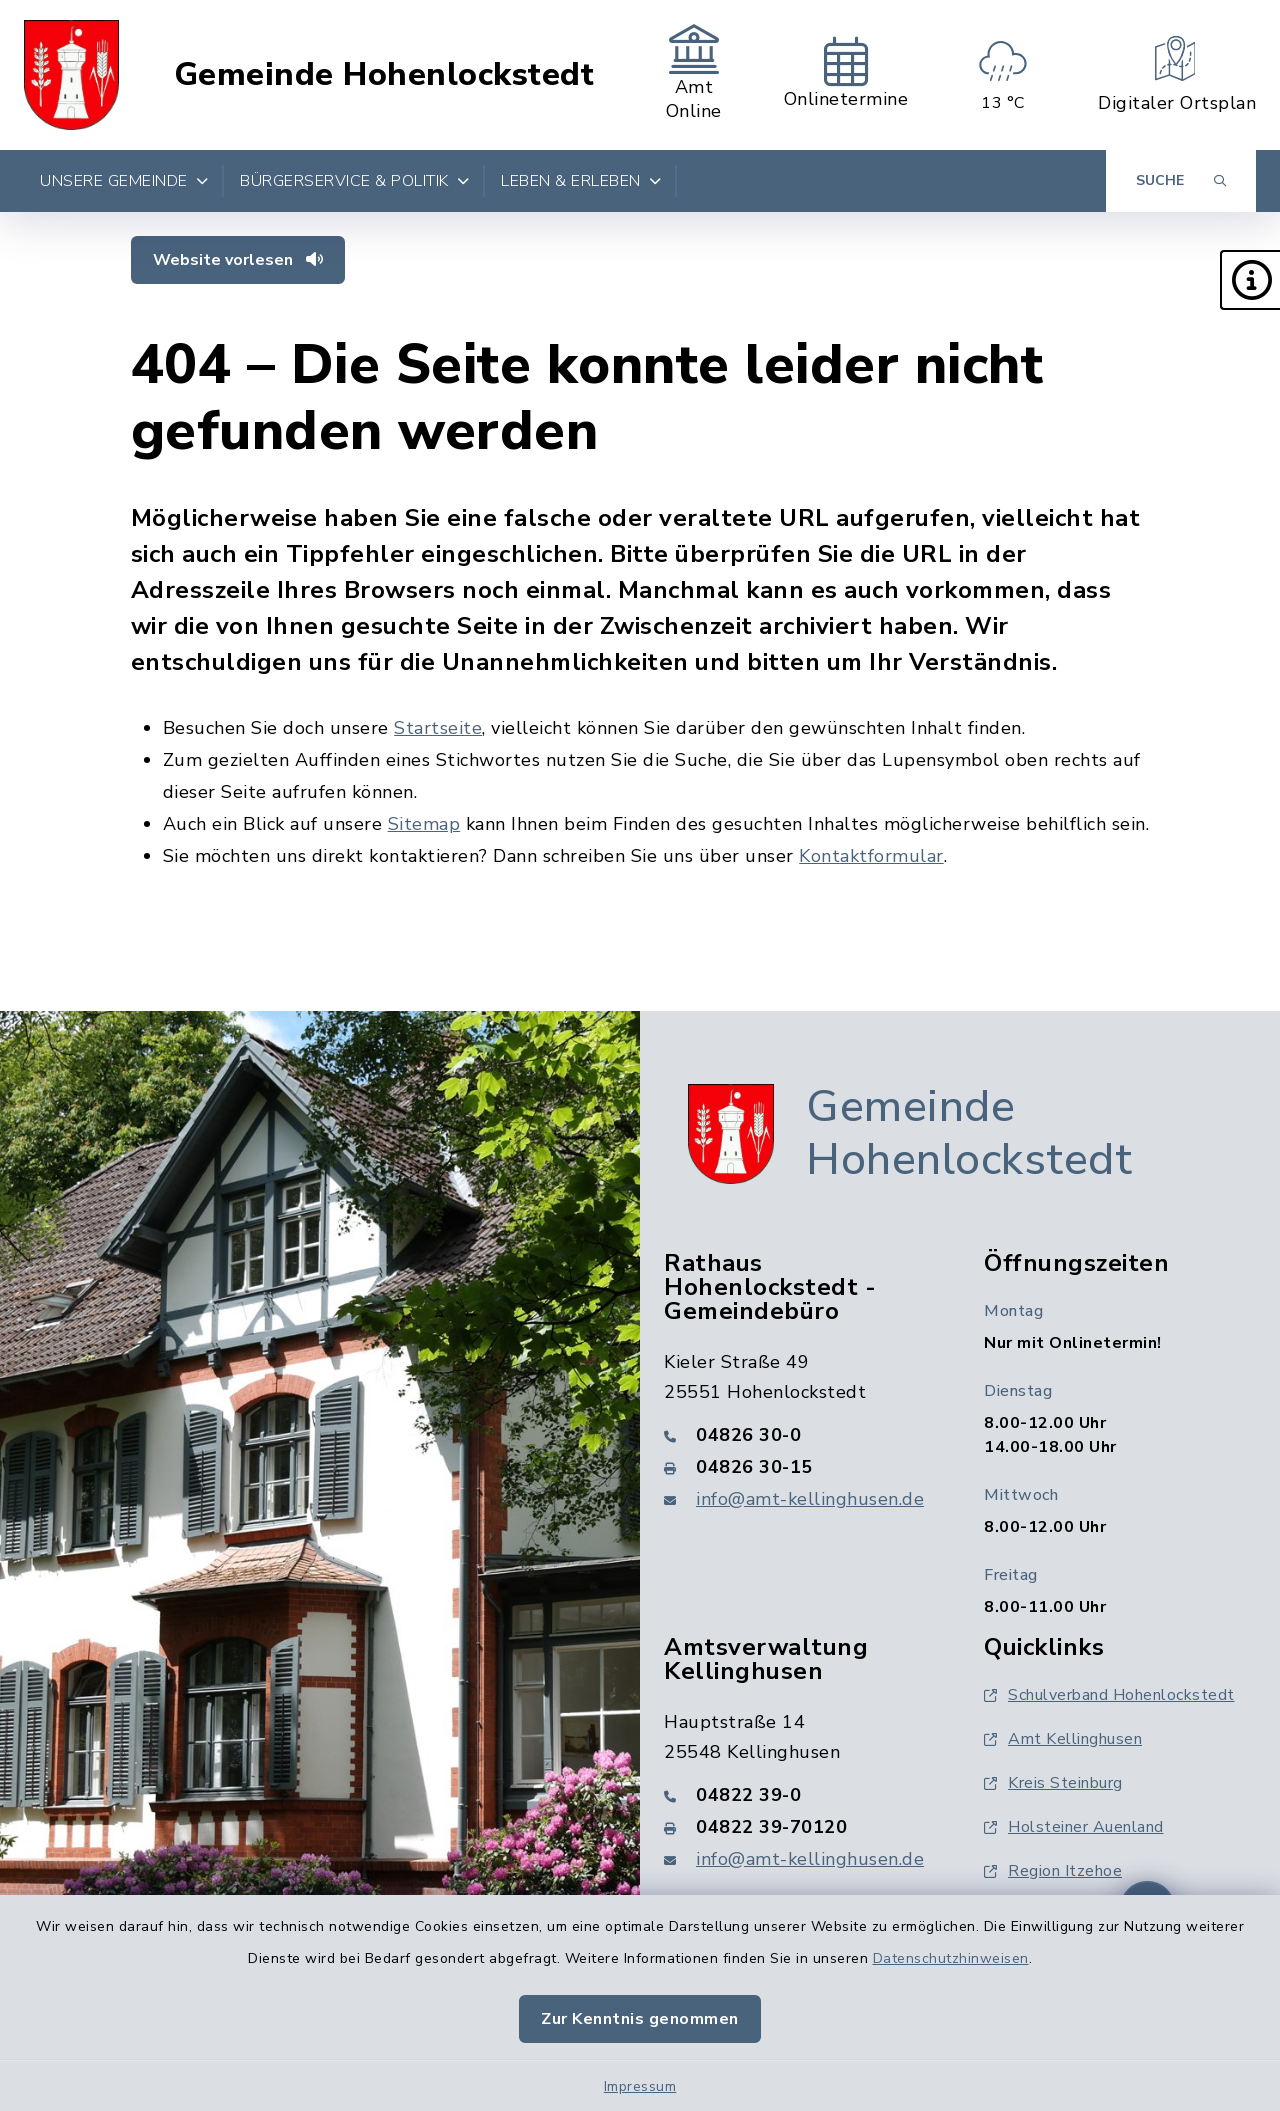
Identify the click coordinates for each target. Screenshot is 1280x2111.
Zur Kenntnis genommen (640, 2019)
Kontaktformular (871, 856)
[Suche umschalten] (1181, 181)
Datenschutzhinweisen (951, 1958)
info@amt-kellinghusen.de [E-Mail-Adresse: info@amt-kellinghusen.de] (810, 1499)
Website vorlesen (238, 260)
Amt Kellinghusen (1063, 1739)
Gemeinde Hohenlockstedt (384, 75)
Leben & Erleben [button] (581, 181)
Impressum (640, 2086)
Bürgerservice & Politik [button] (354, 181)
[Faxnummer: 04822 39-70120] (800, 1827)
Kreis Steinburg (1053, 1783)
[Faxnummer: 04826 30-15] (800, 1467)
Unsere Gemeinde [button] (124, 181)
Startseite (438, 728)
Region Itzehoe (1053, 1871)
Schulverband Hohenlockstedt (1109, 1695)
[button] (1250, 280)
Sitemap (424, 824)
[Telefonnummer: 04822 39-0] (800, 1795)
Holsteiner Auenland (1074, 1827)
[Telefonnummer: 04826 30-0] (800, 1435)
